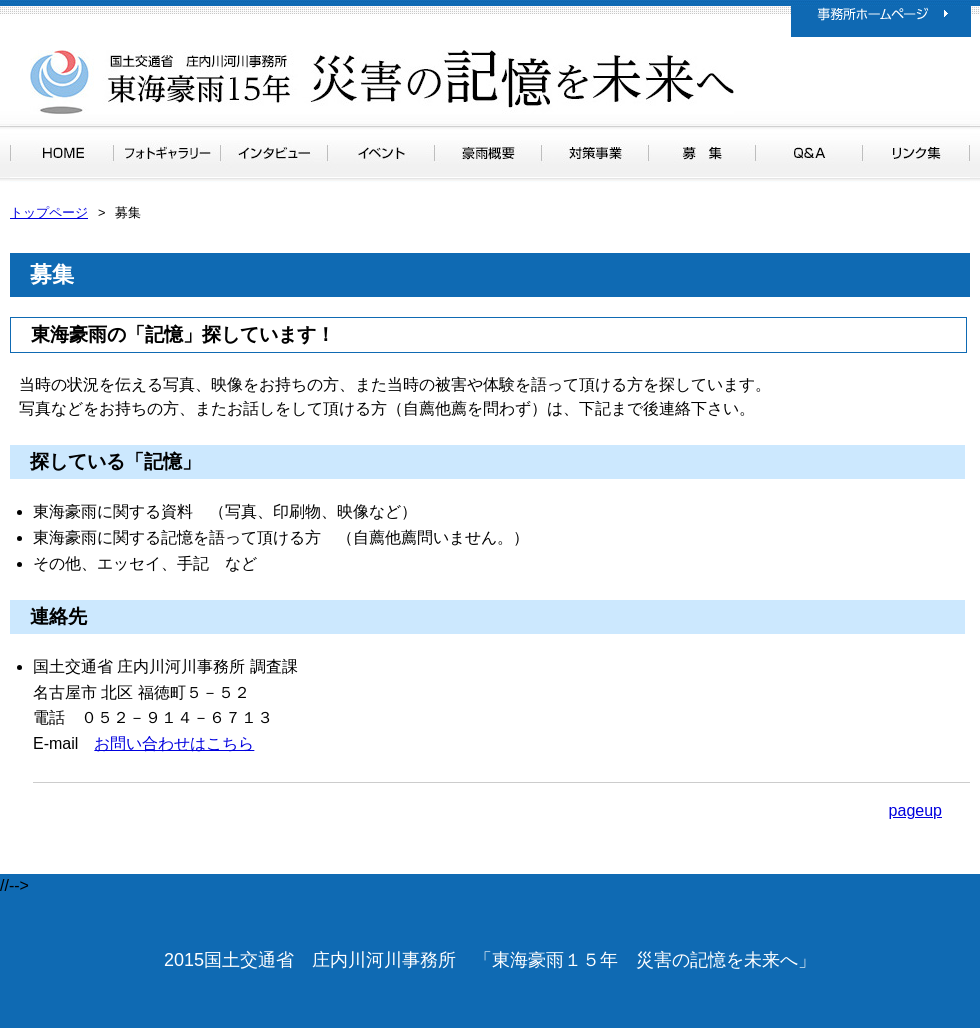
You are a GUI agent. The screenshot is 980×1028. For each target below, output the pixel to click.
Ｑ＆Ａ (808, 153)
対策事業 (595, 153)
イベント (381, 153)
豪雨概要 (488, 153)
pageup (915, 810)
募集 (702, 153)
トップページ (62, 153)
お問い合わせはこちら (174, 743)
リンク (916, 153)
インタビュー (274, 153)
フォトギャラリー (167, 153)
